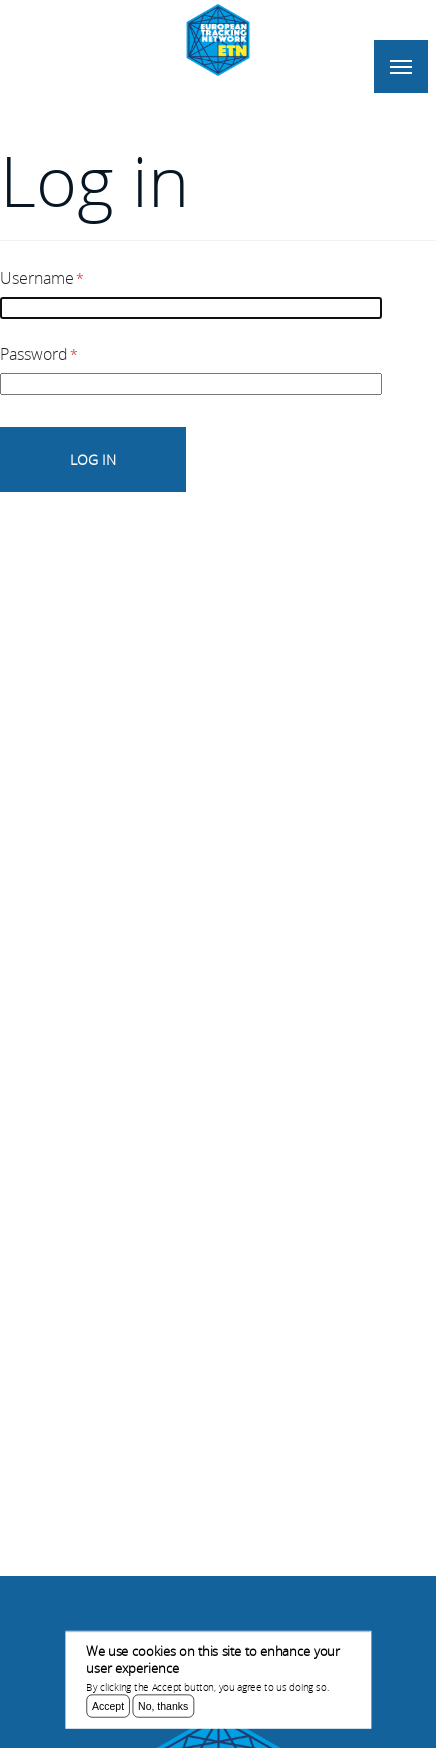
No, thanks (163, 1710)
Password (34, 354)
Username (37, 278)
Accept (108, 1710)
